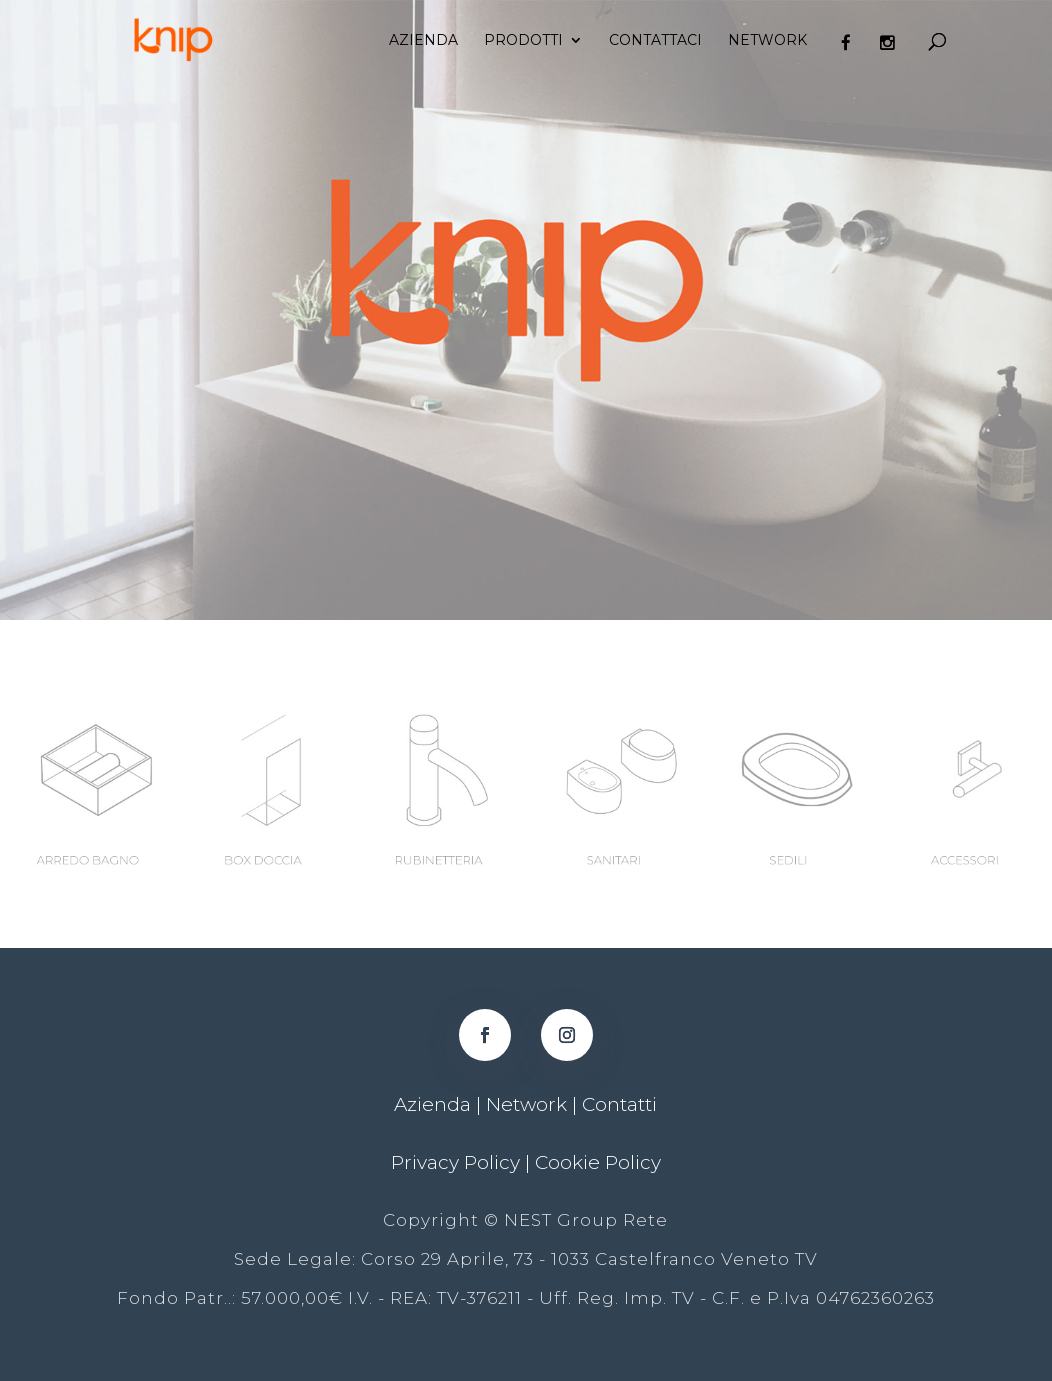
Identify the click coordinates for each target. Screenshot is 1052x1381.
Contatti (619, 1104)
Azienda (423, 41)
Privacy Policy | (463, 1162)
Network (767, 41)
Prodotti (523, 41)
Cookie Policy (598, 1162)
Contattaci (655, 41)
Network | (534, 1104)
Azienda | (440, 1104)
